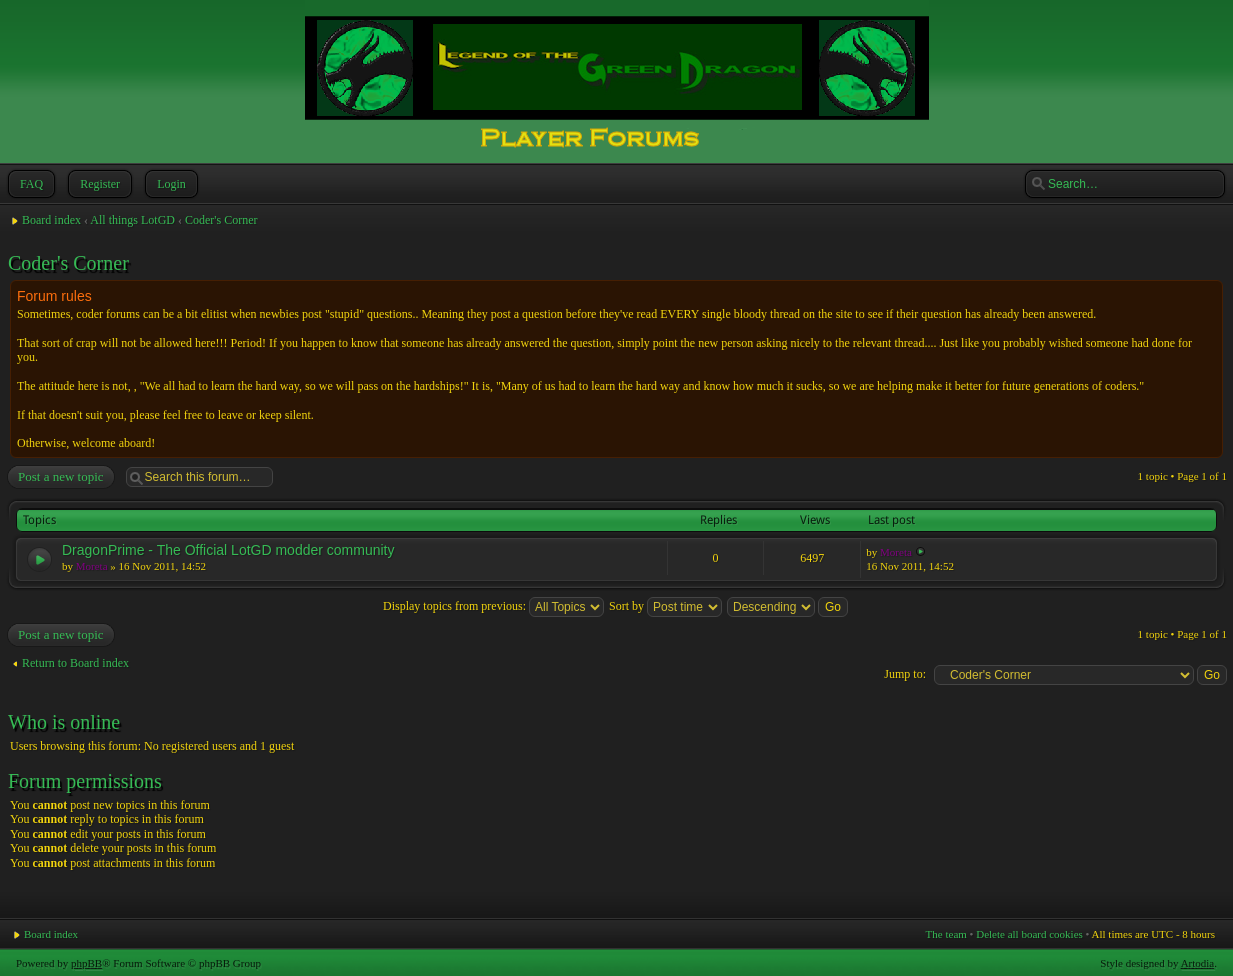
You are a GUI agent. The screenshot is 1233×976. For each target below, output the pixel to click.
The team (946, 934)
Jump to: (905, 674)
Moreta (92, 566)
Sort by (665, 606)
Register (98, 184)
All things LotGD (132, 220)
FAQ (29, 184)
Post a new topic (60, 477)
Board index (51, 220)
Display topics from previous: (493, 606)
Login (169, 184)
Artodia (1198, 963)
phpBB (86, 963)
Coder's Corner (221, 220)
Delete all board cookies (1029, 934)
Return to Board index (75, 663)
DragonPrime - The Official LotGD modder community (228, 550)
